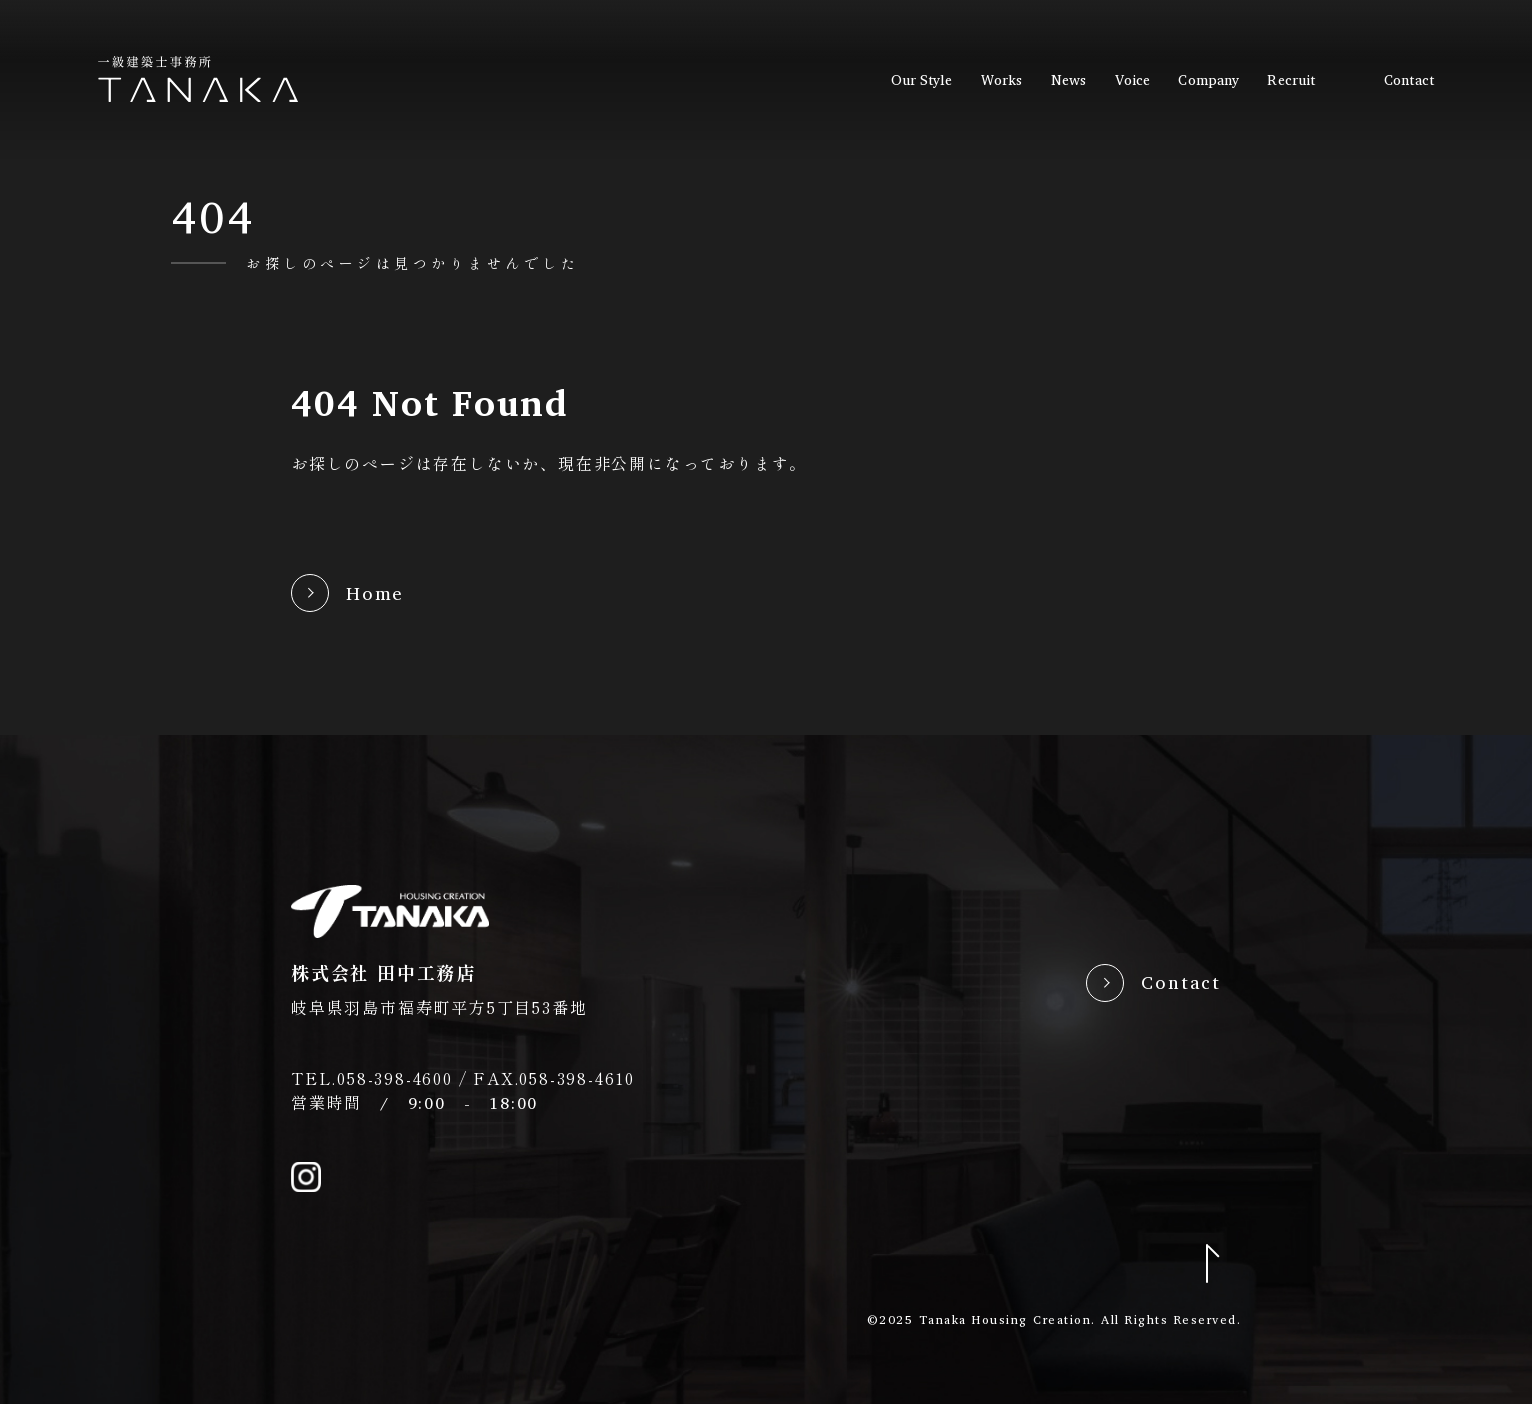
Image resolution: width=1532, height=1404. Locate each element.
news (1068, 80)
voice (1132, 80)
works (1001, 80)
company (1208, 80)
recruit (1291, 80)
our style (922, 80)
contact (1409, 80)
